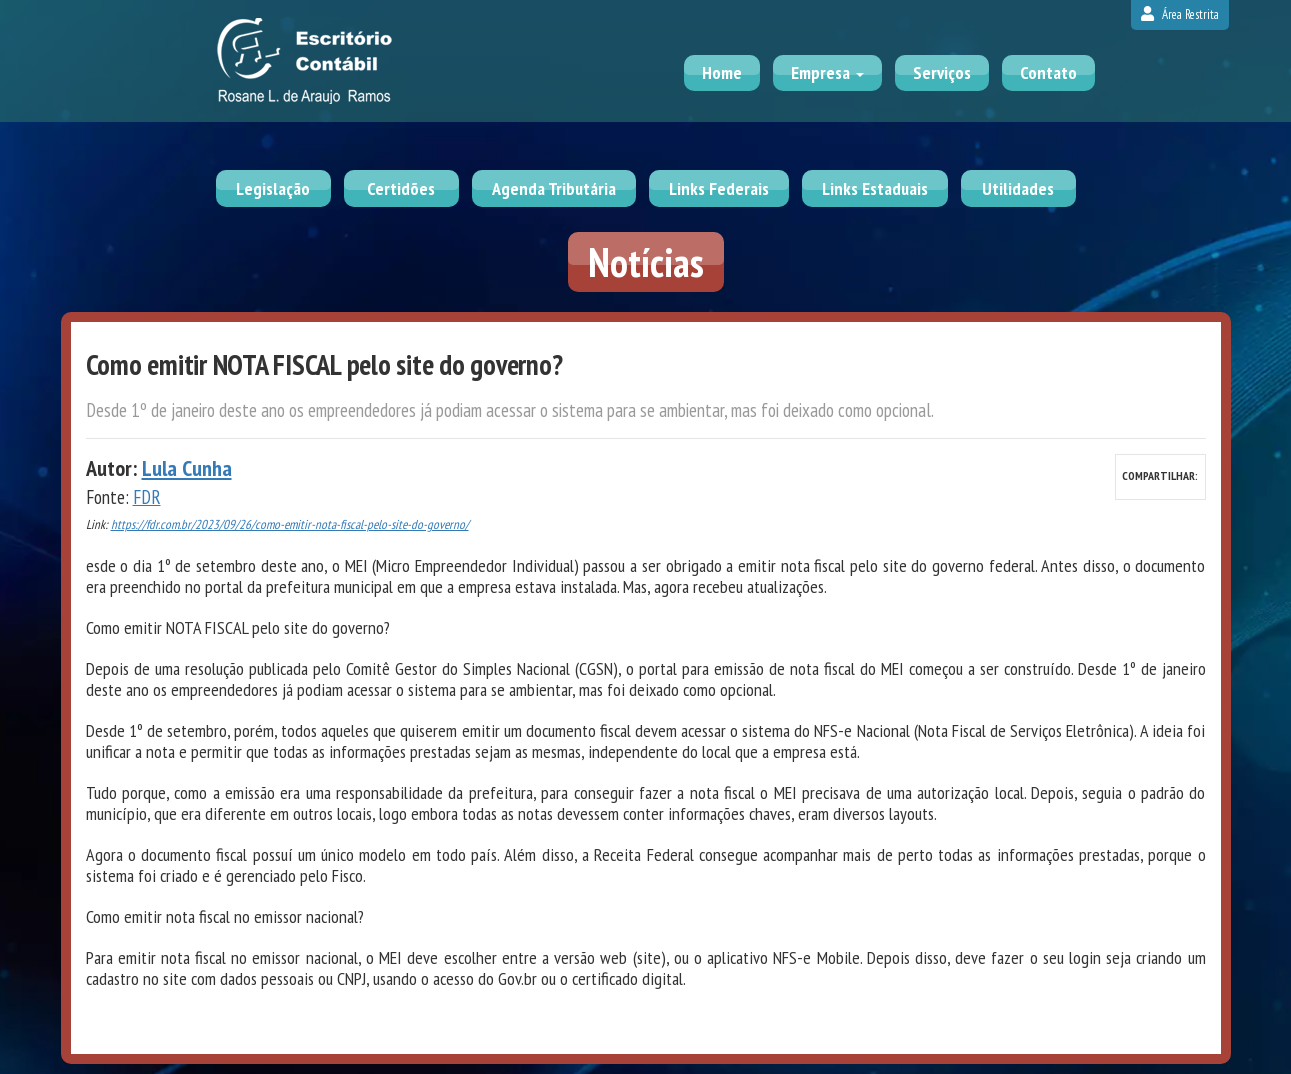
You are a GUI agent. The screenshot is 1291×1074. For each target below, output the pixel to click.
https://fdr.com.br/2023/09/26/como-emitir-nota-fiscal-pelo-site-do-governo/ (290, 524)
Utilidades (1018, 188)
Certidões (401, 188)
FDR (147, 497)
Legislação (273, 188)
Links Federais (719, 188)
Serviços (942, 72)
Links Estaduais (875, 188)
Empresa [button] (827, 72)
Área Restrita (1180, 14)
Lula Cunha (187, 468)
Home (722, 72)
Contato (1048, 72)
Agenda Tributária (554, 188)
